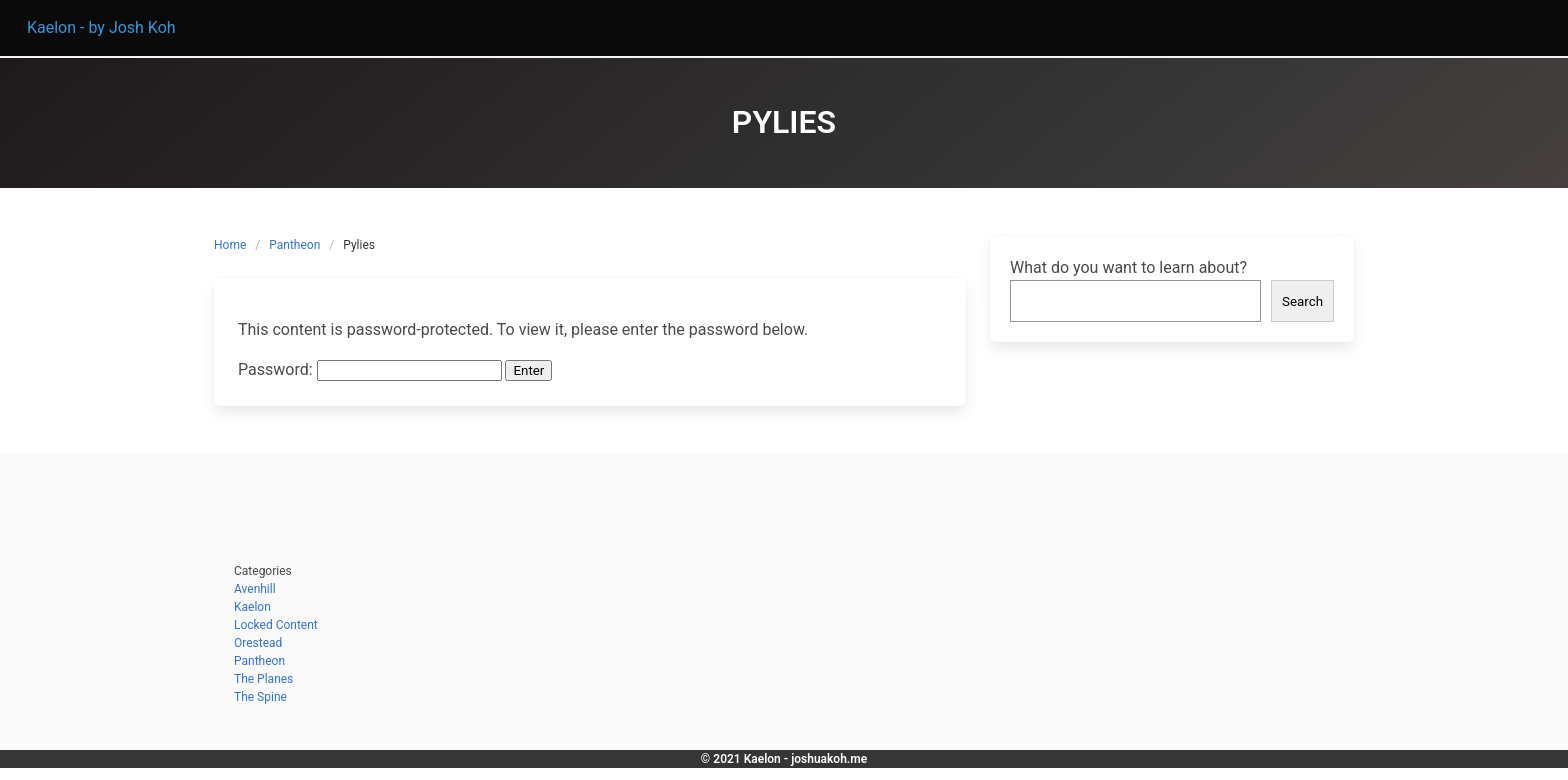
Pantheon (294, 245)
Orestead (258, 643)
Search (1302, 301)
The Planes (263, 679)
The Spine (260, 697)
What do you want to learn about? (1128, 267)
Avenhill (255, 589)
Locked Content (276, 625)
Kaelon (252, 607)
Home (230, 245)
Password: (370, 369)
